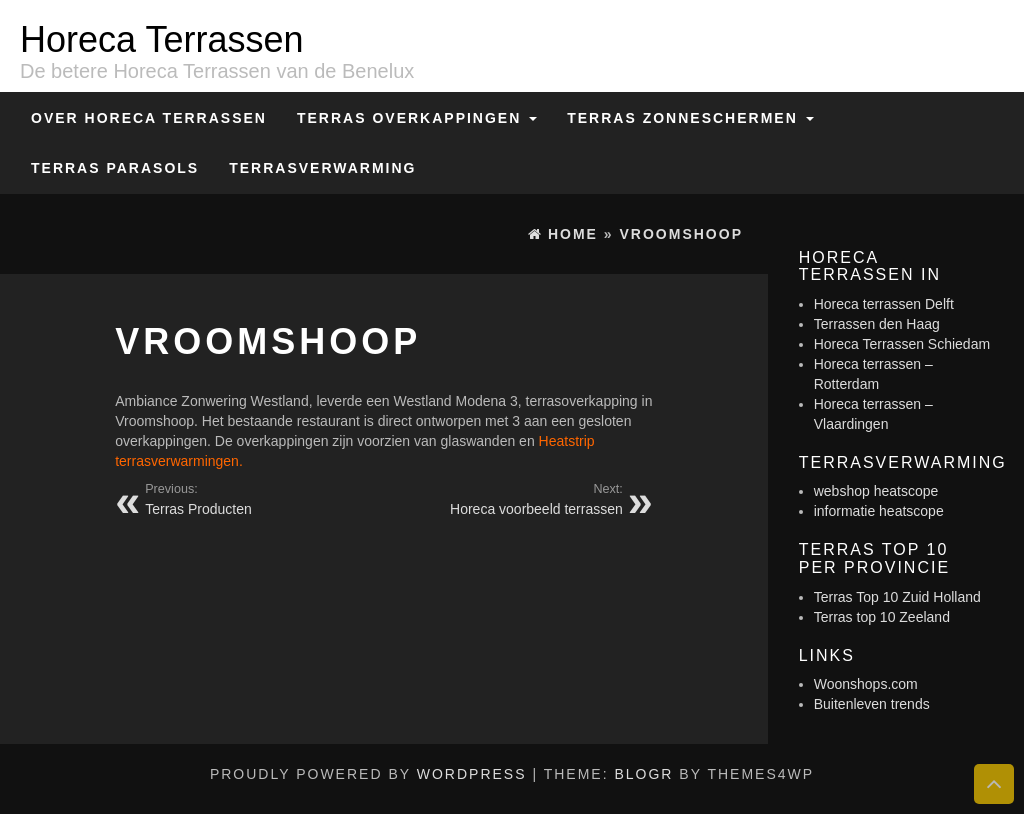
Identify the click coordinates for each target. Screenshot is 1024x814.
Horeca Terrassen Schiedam (902, 344)
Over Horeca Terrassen (149, 118)
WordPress (472, 774)
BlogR (643, 774)
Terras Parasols (115, 168)
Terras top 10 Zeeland (882, 617)
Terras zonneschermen (690, 118)
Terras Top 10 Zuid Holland (897, 597)
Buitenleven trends (872, 704)
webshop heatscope (876, 491)
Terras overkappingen (417, 118)
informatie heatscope (879, 511)
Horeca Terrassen (161, 39)
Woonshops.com (866, 684)
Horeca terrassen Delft (884, 304)
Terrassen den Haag (877, 324)
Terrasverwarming (322, 168)
